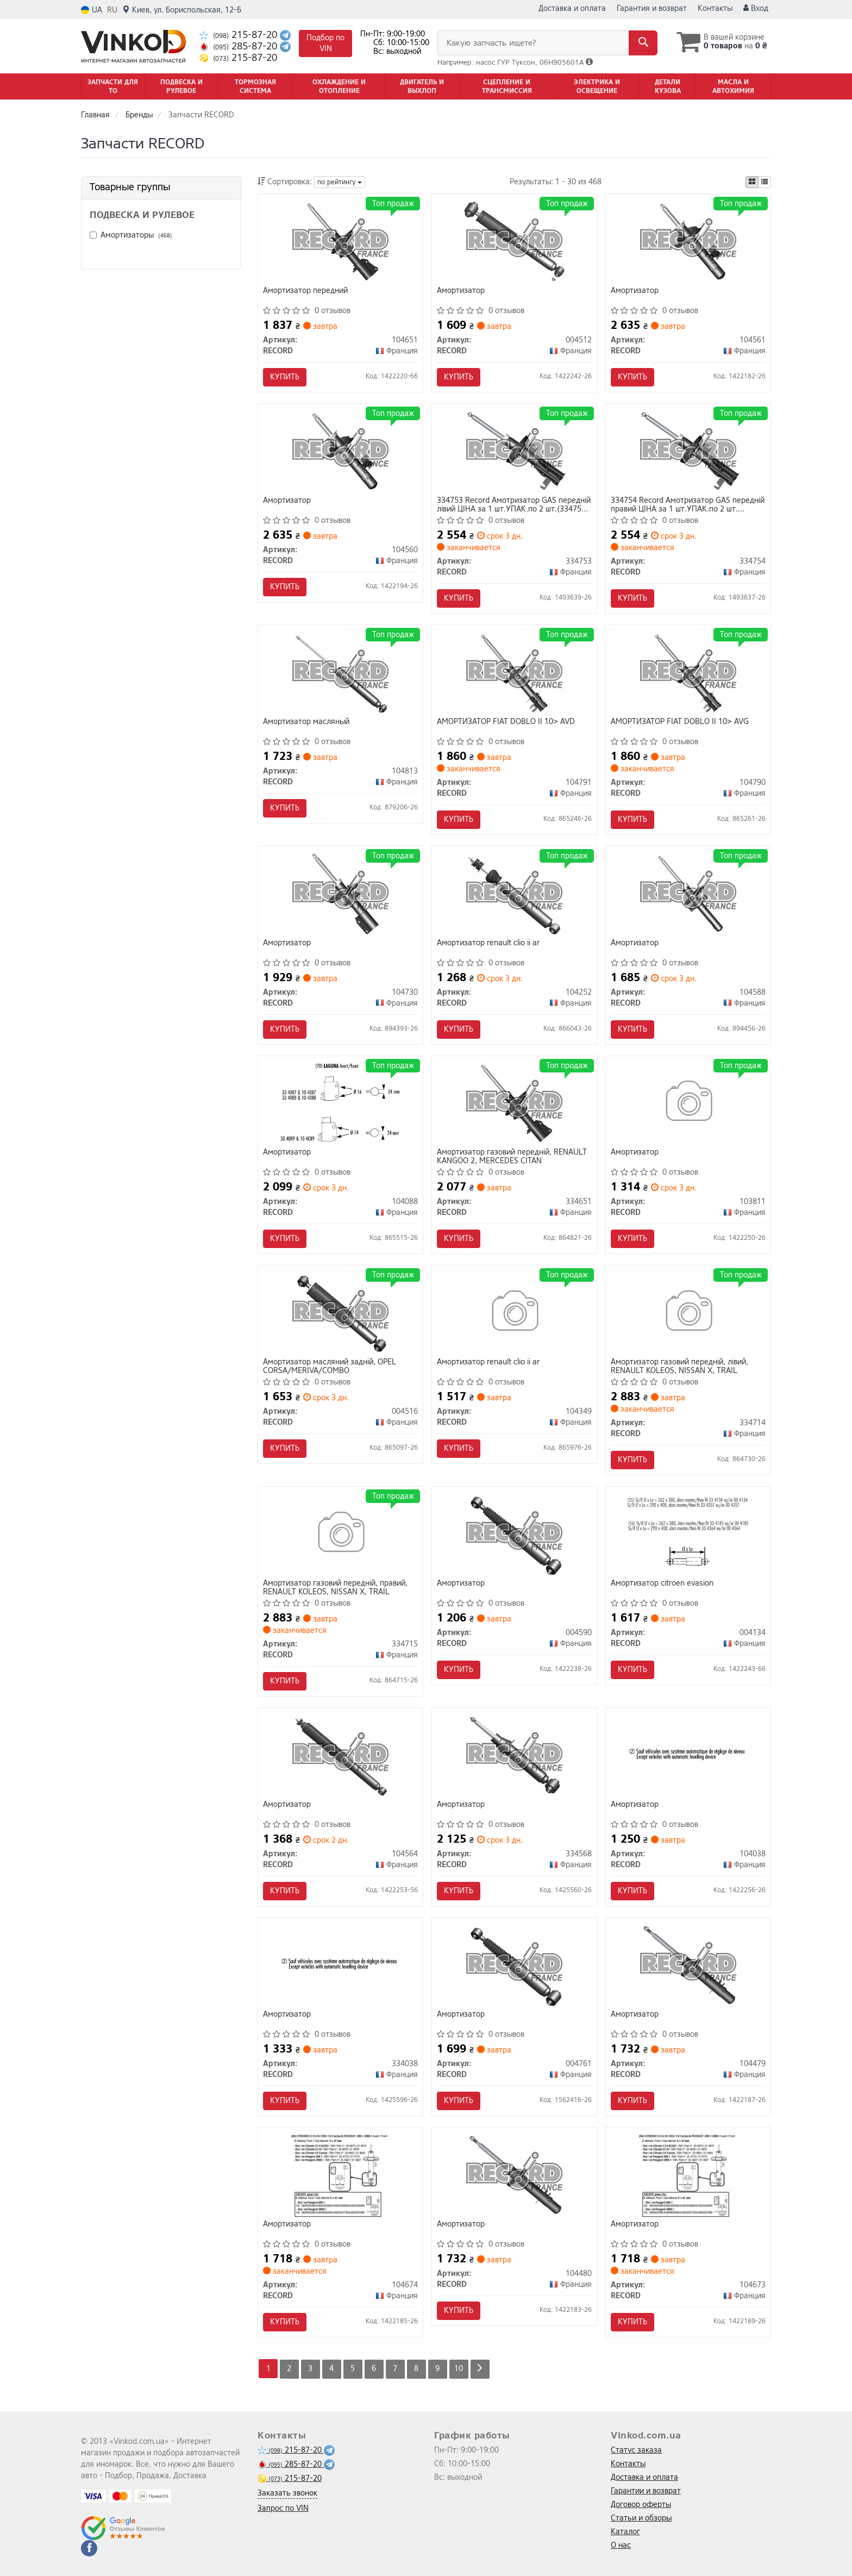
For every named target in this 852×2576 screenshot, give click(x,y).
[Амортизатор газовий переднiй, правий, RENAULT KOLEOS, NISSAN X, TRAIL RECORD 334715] (340, 1534)
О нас (621, 2545)
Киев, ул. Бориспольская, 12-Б (181, 10)
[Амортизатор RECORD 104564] (340, 1755)
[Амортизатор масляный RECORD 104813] (340, 672)
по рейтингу (339, 182)
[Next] (480, 2369)
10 (459, 2369)
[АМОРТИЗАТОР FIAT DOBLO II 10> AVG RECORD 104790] (688, 672)
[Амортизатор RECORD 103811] (688, 1103)
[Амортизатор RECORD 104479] (688, 1965)
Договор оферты (641, 2504)
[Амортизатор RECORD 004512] (514, 241)
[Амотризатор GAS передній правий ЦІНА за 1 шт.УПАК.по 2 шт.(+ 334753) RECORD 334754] (688, 451)
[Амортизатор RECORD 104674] (340, 2175)
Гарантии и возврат (646, 2491)
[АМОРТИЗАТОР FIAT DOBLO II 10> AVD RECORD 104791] (514, 672)
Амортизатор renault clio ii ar (488, 943)
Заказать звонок (287, 2493)
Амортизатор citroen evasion (662, 1584)
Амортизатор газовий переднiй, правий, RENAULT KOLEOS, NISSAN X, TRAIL (336, 1588)
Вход (755, 8)
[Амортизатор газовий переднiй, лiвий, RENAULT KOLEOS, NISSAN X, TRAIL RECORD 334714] (688, 1313)
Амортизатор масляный (307, 722)
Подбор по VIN (325, 43)
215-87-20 (239, 35)
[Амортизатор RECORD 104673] (688, 2175)
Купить (285, 377)
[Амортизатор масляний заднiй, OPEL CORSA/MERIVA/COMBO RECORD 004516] (340, 1313)
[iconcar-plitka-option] (752, 182)
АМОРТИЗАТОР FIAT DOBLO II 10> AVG (680, 722)
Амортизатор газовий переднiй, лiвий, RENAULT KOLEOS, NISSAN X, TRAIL (679, 1366)
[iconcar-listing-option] (764, 182)
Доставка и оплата (572, 8)
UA (91, 10)
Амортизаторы (136, 235)
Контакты (715, 8)
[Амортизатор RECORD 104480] (514, 2175)
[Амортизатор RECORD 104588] (688, 893)
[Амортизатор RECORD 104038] (688, 1755)
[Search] (642, 42)
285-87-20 (239, 46)
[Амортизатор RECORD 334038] (340, 1965)
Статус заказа (636, 2450)
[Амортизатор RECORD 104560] (340, 451)
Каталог (625, 2532)
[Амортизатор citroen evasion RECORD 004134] (688, 1534)
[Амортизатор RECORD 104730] (340, 893)
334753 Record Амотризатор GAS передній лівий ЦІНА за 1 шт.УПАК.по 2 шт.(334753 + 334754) (514, 504)
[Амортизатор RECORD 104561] (688, 241)
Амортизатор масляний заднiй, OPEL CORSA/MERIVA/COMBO (330, 1366)
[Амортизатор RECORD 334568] (514, 1755)
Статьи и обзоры (641, 2518)
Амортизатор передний (306, 291)
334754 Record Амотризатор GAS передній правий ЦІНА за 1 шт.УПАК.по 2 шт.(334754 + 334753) (688, 504)
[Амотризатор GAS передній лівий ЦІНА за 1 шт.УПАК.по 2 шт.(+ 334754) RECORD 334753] (514, 451)
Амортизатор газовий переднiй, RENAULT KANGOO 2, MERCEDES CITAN (512, 1157)
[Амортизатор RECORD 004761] (514, 1965)
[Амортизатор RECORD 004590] (514, 1534)
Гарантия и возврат (652, 8)
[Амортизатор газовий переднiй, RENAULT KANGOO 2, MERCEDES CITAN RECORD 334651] (514, 1103)
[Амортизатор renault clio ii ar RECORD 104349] (514, 1313)
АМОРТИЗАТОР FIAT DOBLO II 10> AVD (506, 722)
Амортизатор (461, 291)
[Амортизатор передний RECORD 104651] (340, 241)
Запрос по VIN (283, 2508)
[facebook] (89, 2548)
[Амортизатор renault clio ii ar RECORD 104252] (514, 893)
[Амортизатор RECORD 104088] (340, 1103)
